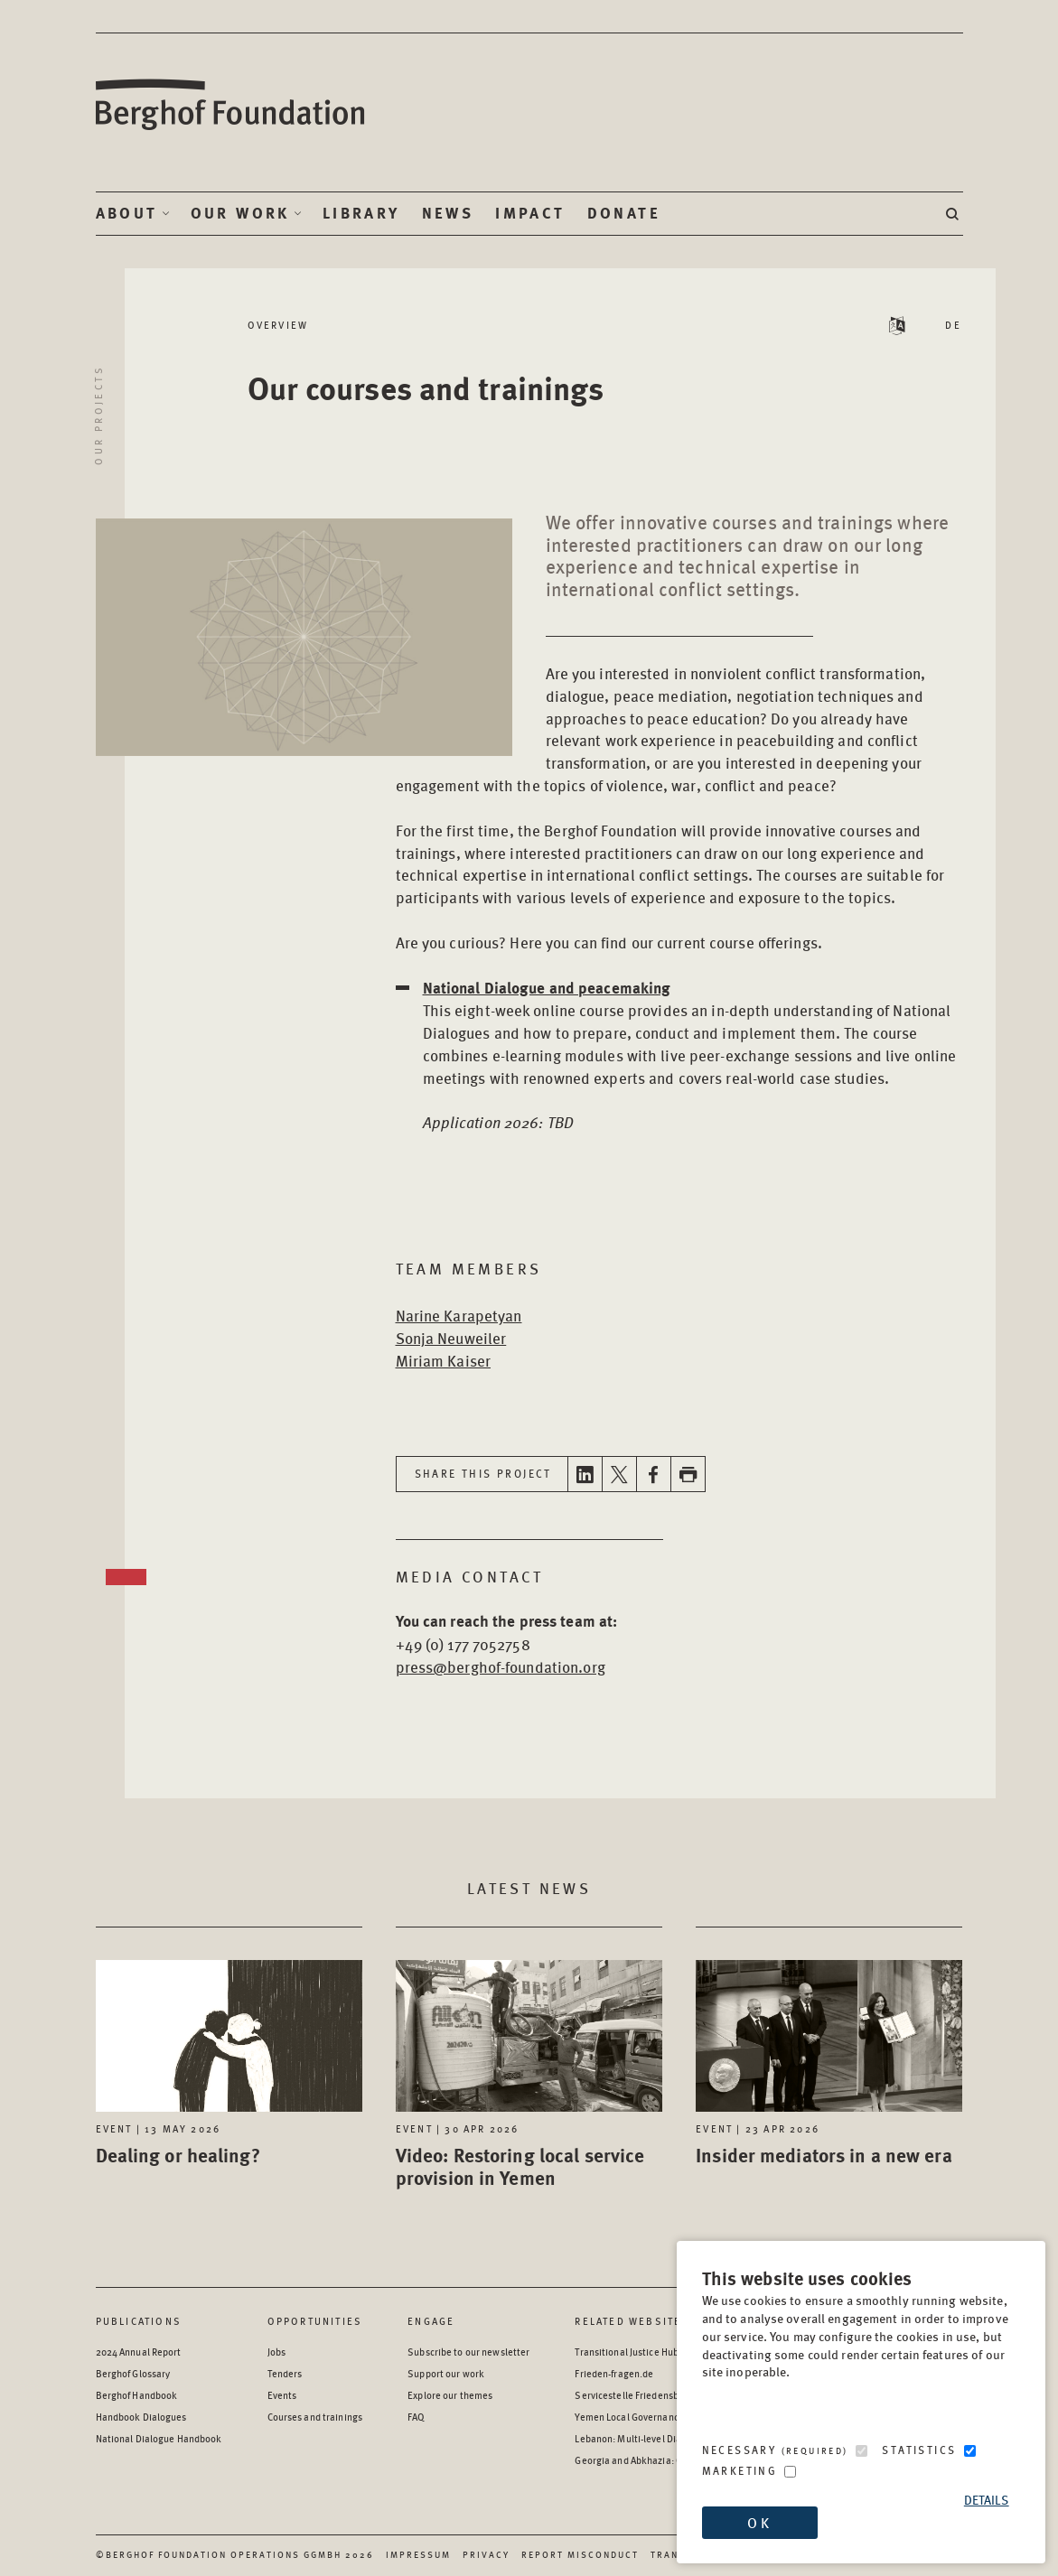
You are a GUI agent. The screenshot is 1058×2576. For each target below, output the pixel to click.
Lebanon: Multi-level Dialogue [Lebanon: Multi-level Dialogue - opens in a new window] (640, 2438)
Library (361, 213)
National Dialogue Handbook (159, 2438)
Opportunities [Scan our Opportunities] (315, 2321)
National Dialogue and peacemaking (547, 987)
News (448, 213)
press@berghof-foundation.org (500, 1666)
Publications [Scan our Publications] (139, 2321)
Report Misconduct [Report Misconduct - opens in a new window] (580, 2554)
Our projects (98, 415)
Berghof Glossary (133, 2373)
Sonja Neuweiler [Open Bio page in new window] (451, 1338)
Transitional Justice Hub (627, 2351)
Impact (530, 213)
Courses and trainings (314, 2416)
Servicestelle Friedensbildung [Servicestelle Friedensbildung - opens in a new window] (640, 2395)
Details (986, 2499)
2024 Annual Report (139, 2351)
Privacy (486, 2554)
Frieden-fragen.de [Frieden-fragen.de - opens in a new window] (614, 2373)
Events (282, 2395)
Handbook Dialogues (141, 2416)
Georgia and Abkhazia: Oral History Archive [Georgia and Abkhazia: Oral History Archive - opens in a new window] (669, 2460)
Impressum (418, 2554)
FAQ (416, 2416)
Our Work (240, 213)
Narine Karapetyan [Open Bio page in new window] (459, 1315)
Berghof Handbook (137, 2395)
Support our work (445, 2373)
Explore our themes (449, 2395)
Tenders (285, 2373)
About (127, 213)
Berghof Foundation (231, 105)
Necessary (775, 2450)
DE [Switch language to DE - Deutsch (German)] (954, 324)
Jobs (276, 2351)
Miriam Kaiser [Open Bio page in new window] (444, 1360)
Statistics (919, 2450)
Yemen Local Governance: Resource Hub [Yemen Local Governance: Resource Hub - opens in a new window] (661, 2416)
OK (759, 2522)
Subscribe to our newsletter (468, 2351)
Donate (623, 213)
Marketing (740, 2470)
